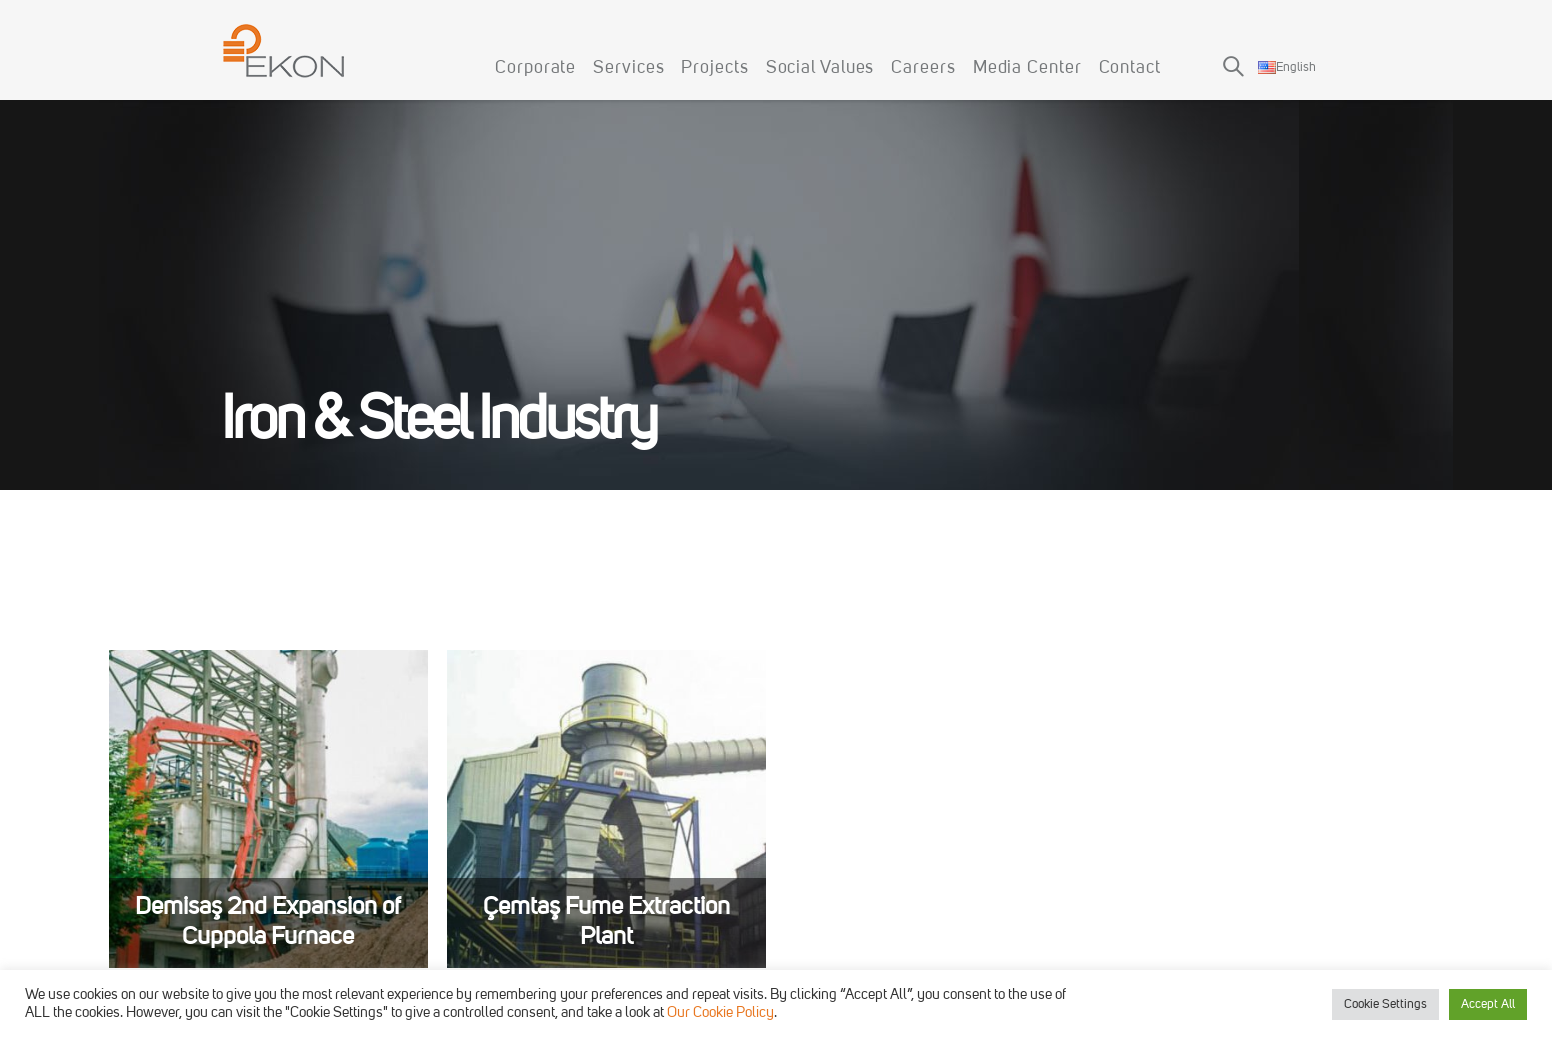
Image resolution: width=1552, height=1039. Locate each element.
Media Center (1027, 68)
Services (628, 68)
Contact (1130, 68)
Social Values (820, 68)
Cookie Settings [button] (1385, 1004)
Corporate (535, 68)
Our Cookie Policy (720, 1013)
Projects (714, 68)
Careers (923, 68)
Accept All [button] (1488, 1004)
